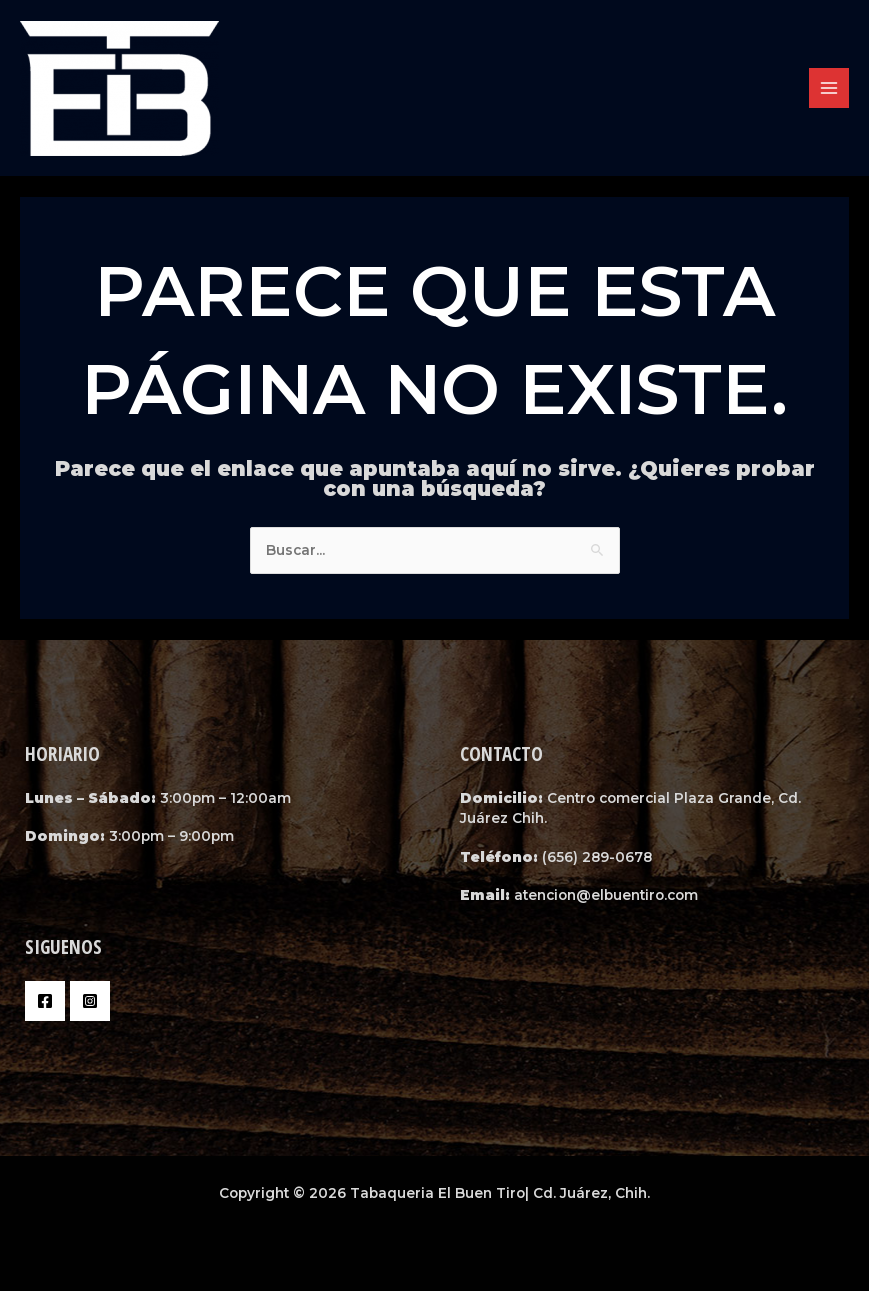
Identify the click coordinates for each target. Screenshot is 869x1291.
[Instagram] (90, 1001)
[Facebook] (45, 1001)
